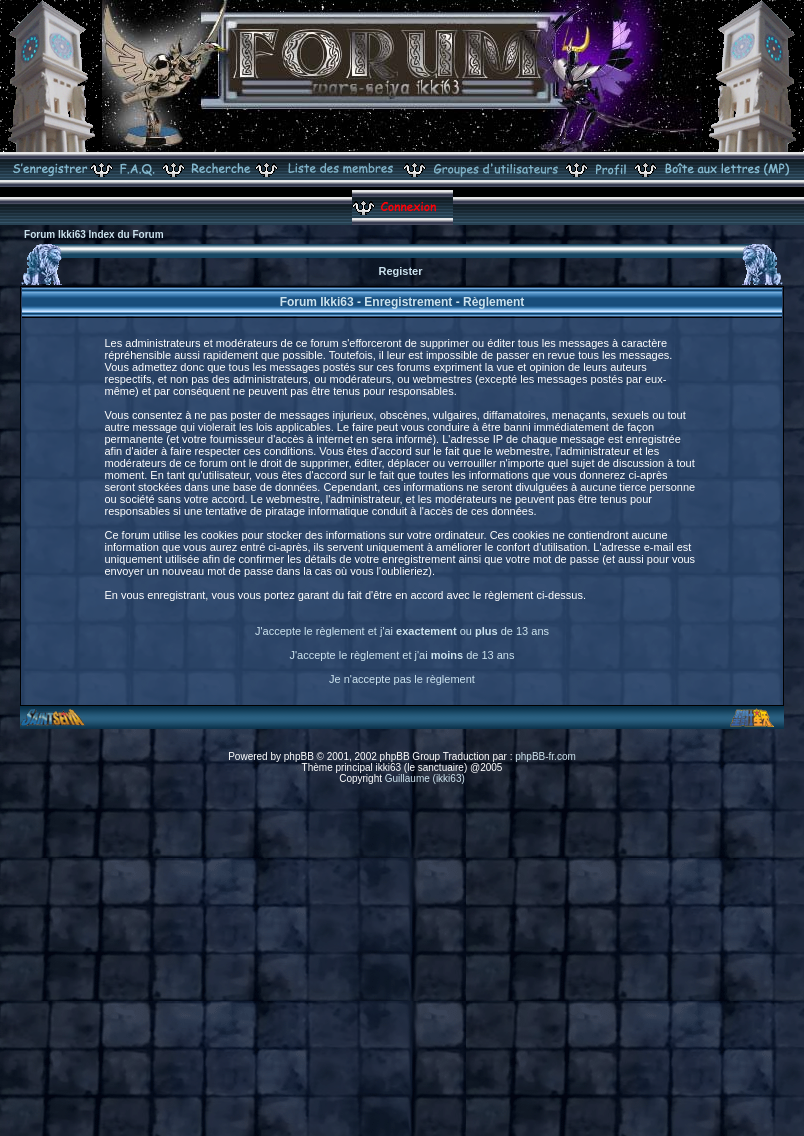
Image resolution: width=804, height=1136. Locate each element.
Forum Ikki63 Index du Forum (93, 234)
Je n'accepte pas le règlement (402, 679)
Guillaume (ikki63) (425, 778)
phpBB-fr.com (545, 756)
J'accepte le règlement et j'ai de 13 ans (402, 655)
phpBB (299, 756)
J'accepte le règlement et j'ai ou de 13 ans (402, 631)
